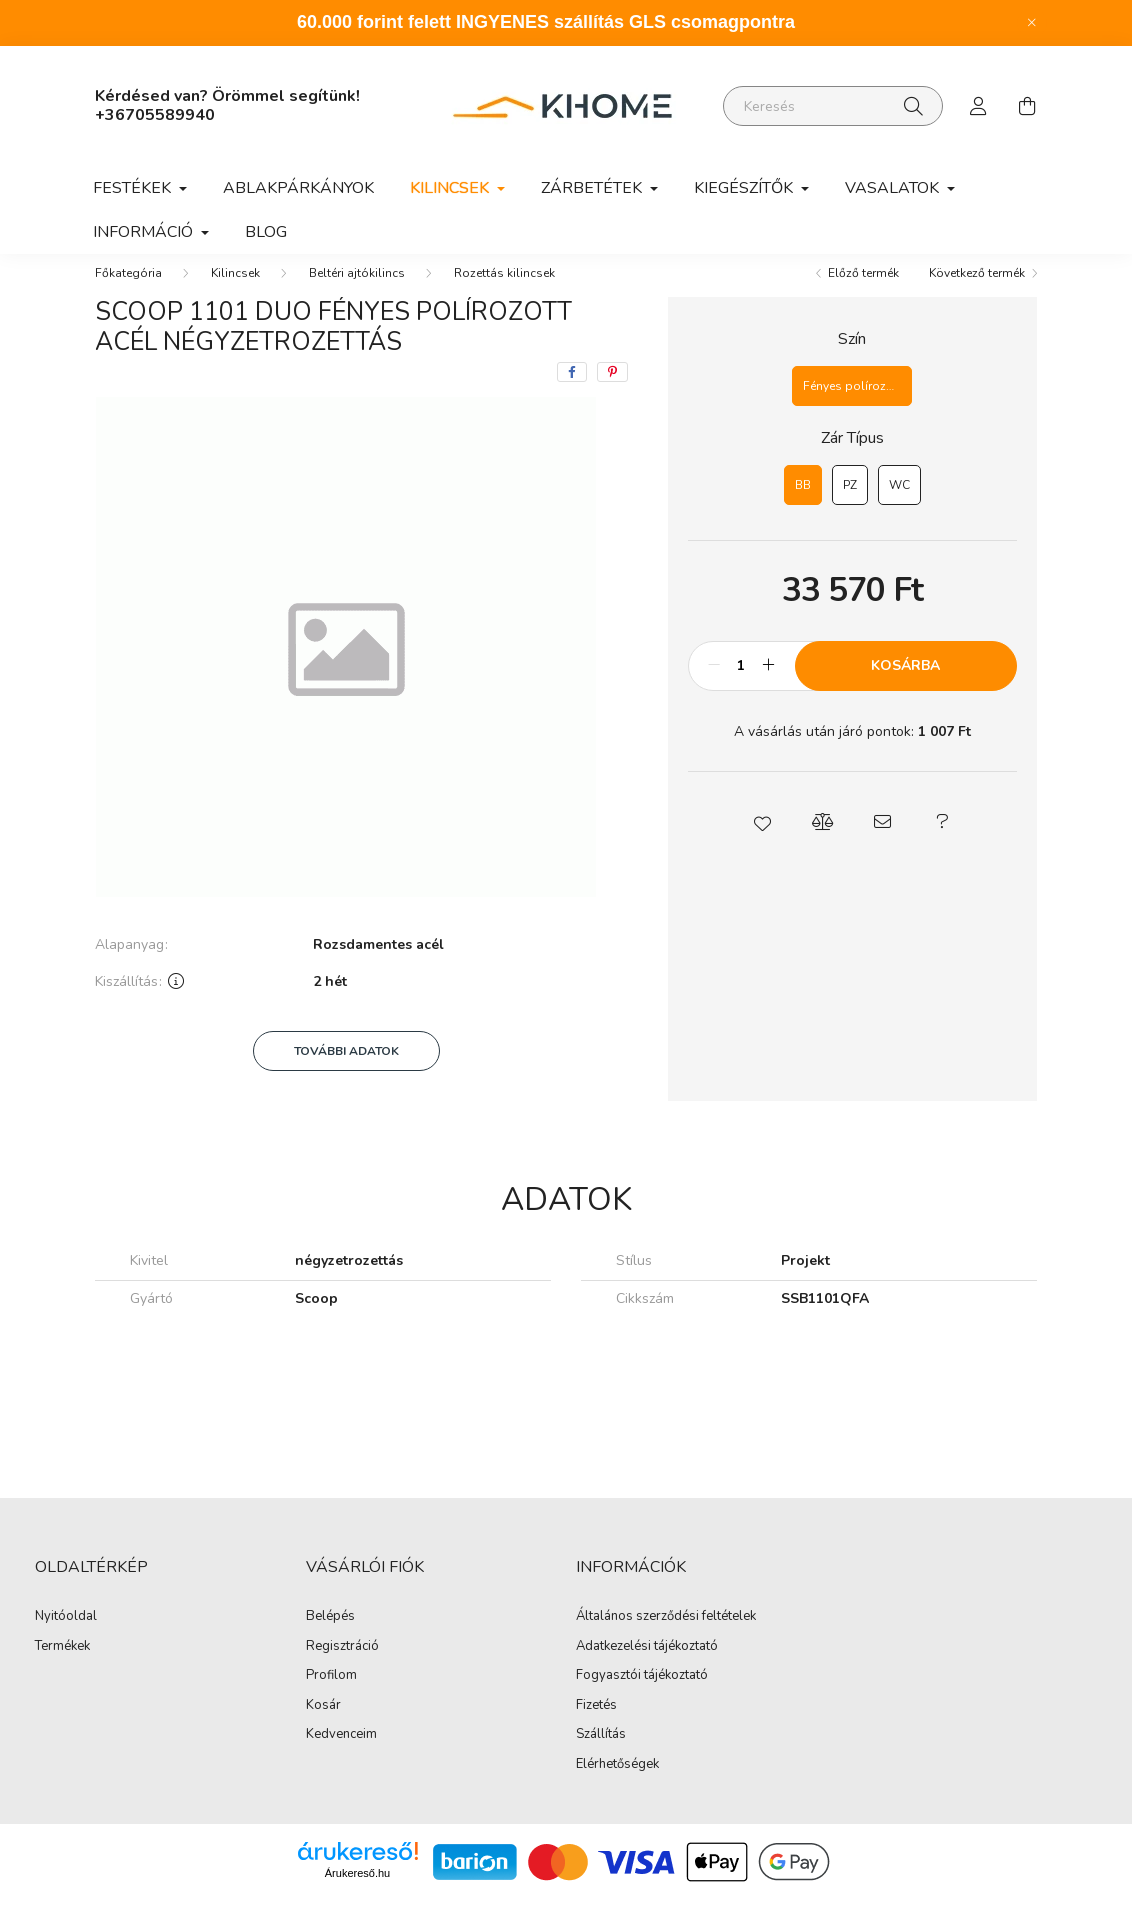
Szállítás (601, 1755)
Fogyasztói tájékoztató (642, 1696)
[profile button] (979, 106)
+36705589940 (155, 115)
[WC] (899, 505)
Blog (266, 232)
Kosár (323, 1726)
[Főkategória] (128, 293)
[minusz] (714, 686)
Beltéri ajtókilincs (357, 293)
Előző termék (863, 293)
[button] (762, 842)
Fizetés (596, 1726)
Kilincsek (235, 293)
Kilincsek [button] (451, 188)
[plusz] (769, 686)
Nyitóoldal (66, 1637)
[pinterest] (612, 392)
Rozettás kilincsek (504, 293)
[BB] (803, 505)
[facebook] (572, 392)
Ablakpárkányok (298, 188)
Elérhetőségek (617, 1785)
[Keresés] (833, 106)
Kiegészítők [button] (745, 188)
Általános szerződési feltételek (666, 1637)
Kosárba (905, 685)
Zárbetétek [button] (593, 188)
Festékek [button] (134, 188)
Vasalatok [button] (894, 188)
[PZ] (850, 505)
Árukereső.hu (357, 1893)
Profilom (331, 1696)
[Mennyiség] (741, 686)
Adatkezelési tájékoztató (647, 1667)
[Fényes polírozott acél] (852, 406)
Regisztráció (342, 1667)
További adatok (346, 1071)
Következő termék (977, 293)
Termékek (62, 1667)
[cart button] (1027, 106)
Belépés (330, 1637)
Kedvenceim (341, 1755)
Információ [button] (145, 232)
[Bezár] (1032, 23)
